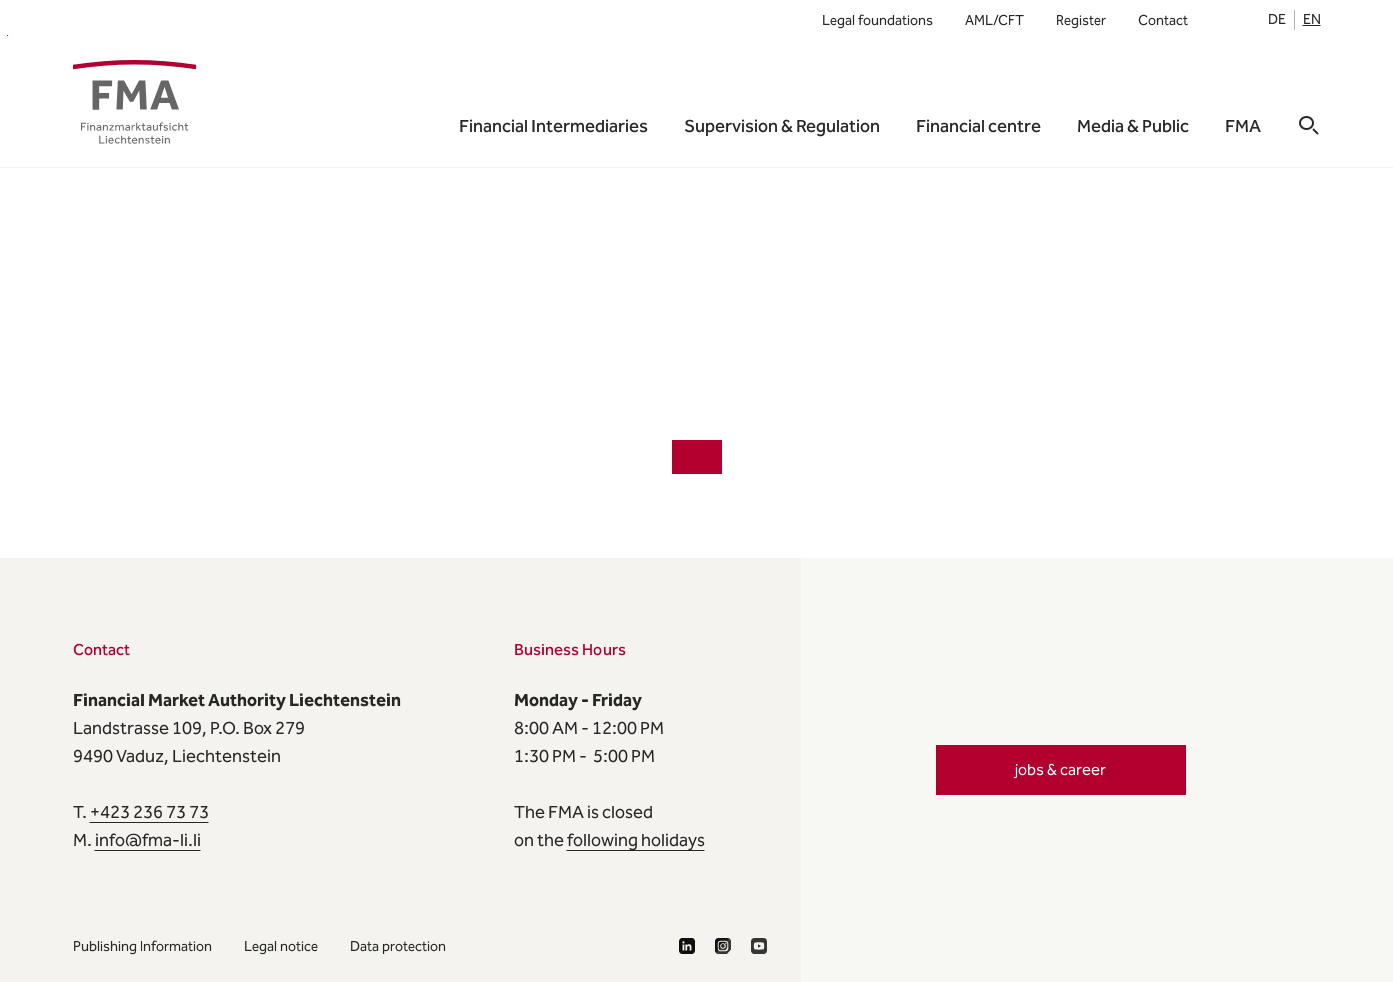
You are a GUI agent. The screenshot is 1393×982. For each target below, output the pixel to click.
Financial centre (978, 126)
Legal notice (281, 946)
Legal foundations (877, 20)
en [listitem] (1312, 19)
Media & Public (1133, 126)
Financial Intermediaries (553, 126)
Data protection (398, 946)
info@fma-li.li (148, 840)
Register (1081, 20)
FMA (7, 35)
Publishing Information (142, 946)
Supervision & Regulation (782, 126)
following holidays (636, 840)
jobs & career (1060, 769)
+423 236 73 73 (149, 812)
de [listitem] (1277, 19)
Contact (1163, 20)
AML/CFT (994, 20)
